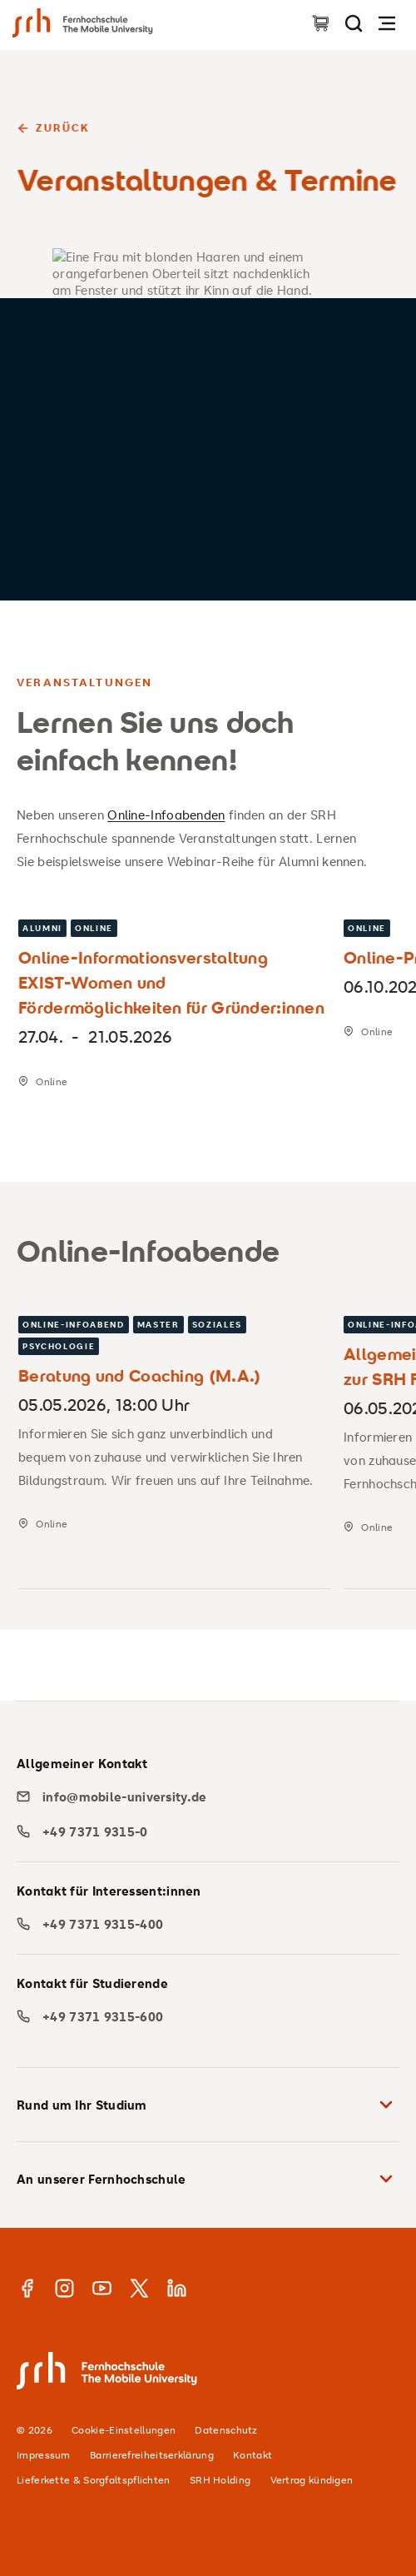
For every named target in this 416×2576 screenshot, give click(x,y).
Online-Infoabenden (166, 814)
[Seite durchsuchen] (353, 23)
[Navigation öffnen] (387, 23)
